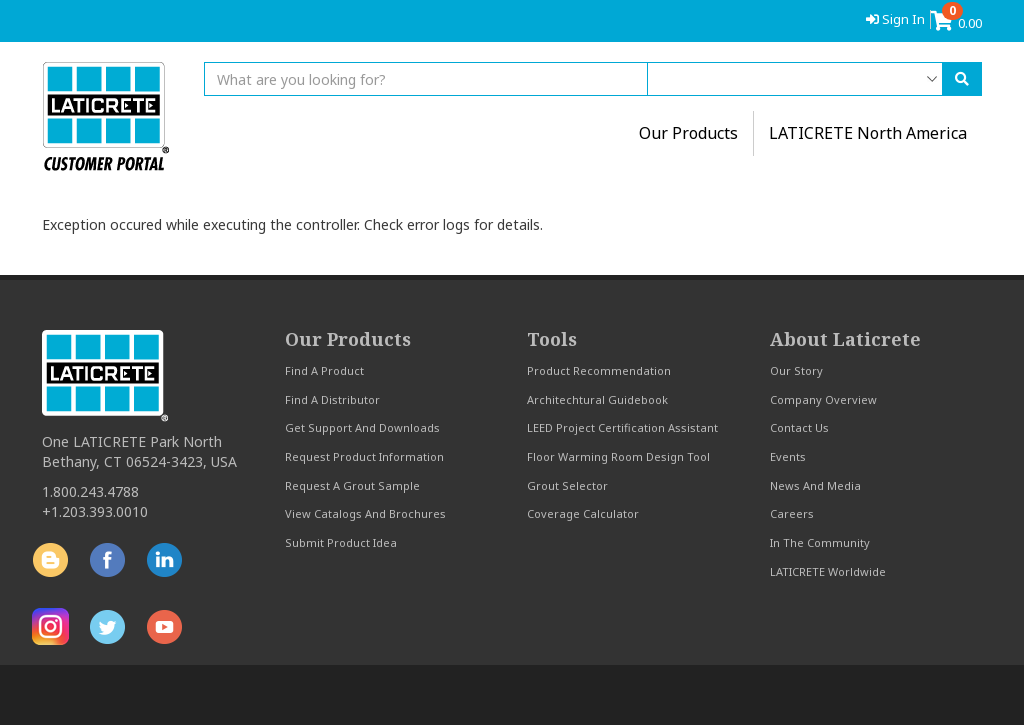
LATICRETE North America (868, 133)
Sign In (895, 19)
